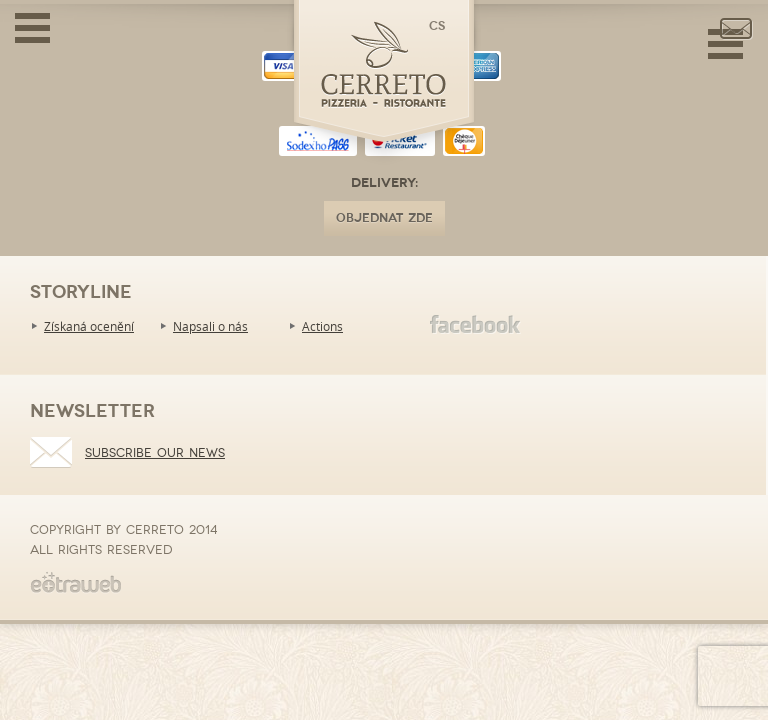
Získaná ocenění (89, 326)
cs (437, 26)
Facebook (475, 324)
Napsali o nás (210, 326)
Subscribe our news (155, 453)
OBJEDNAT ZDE (384, 218)
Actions (322, 326)
